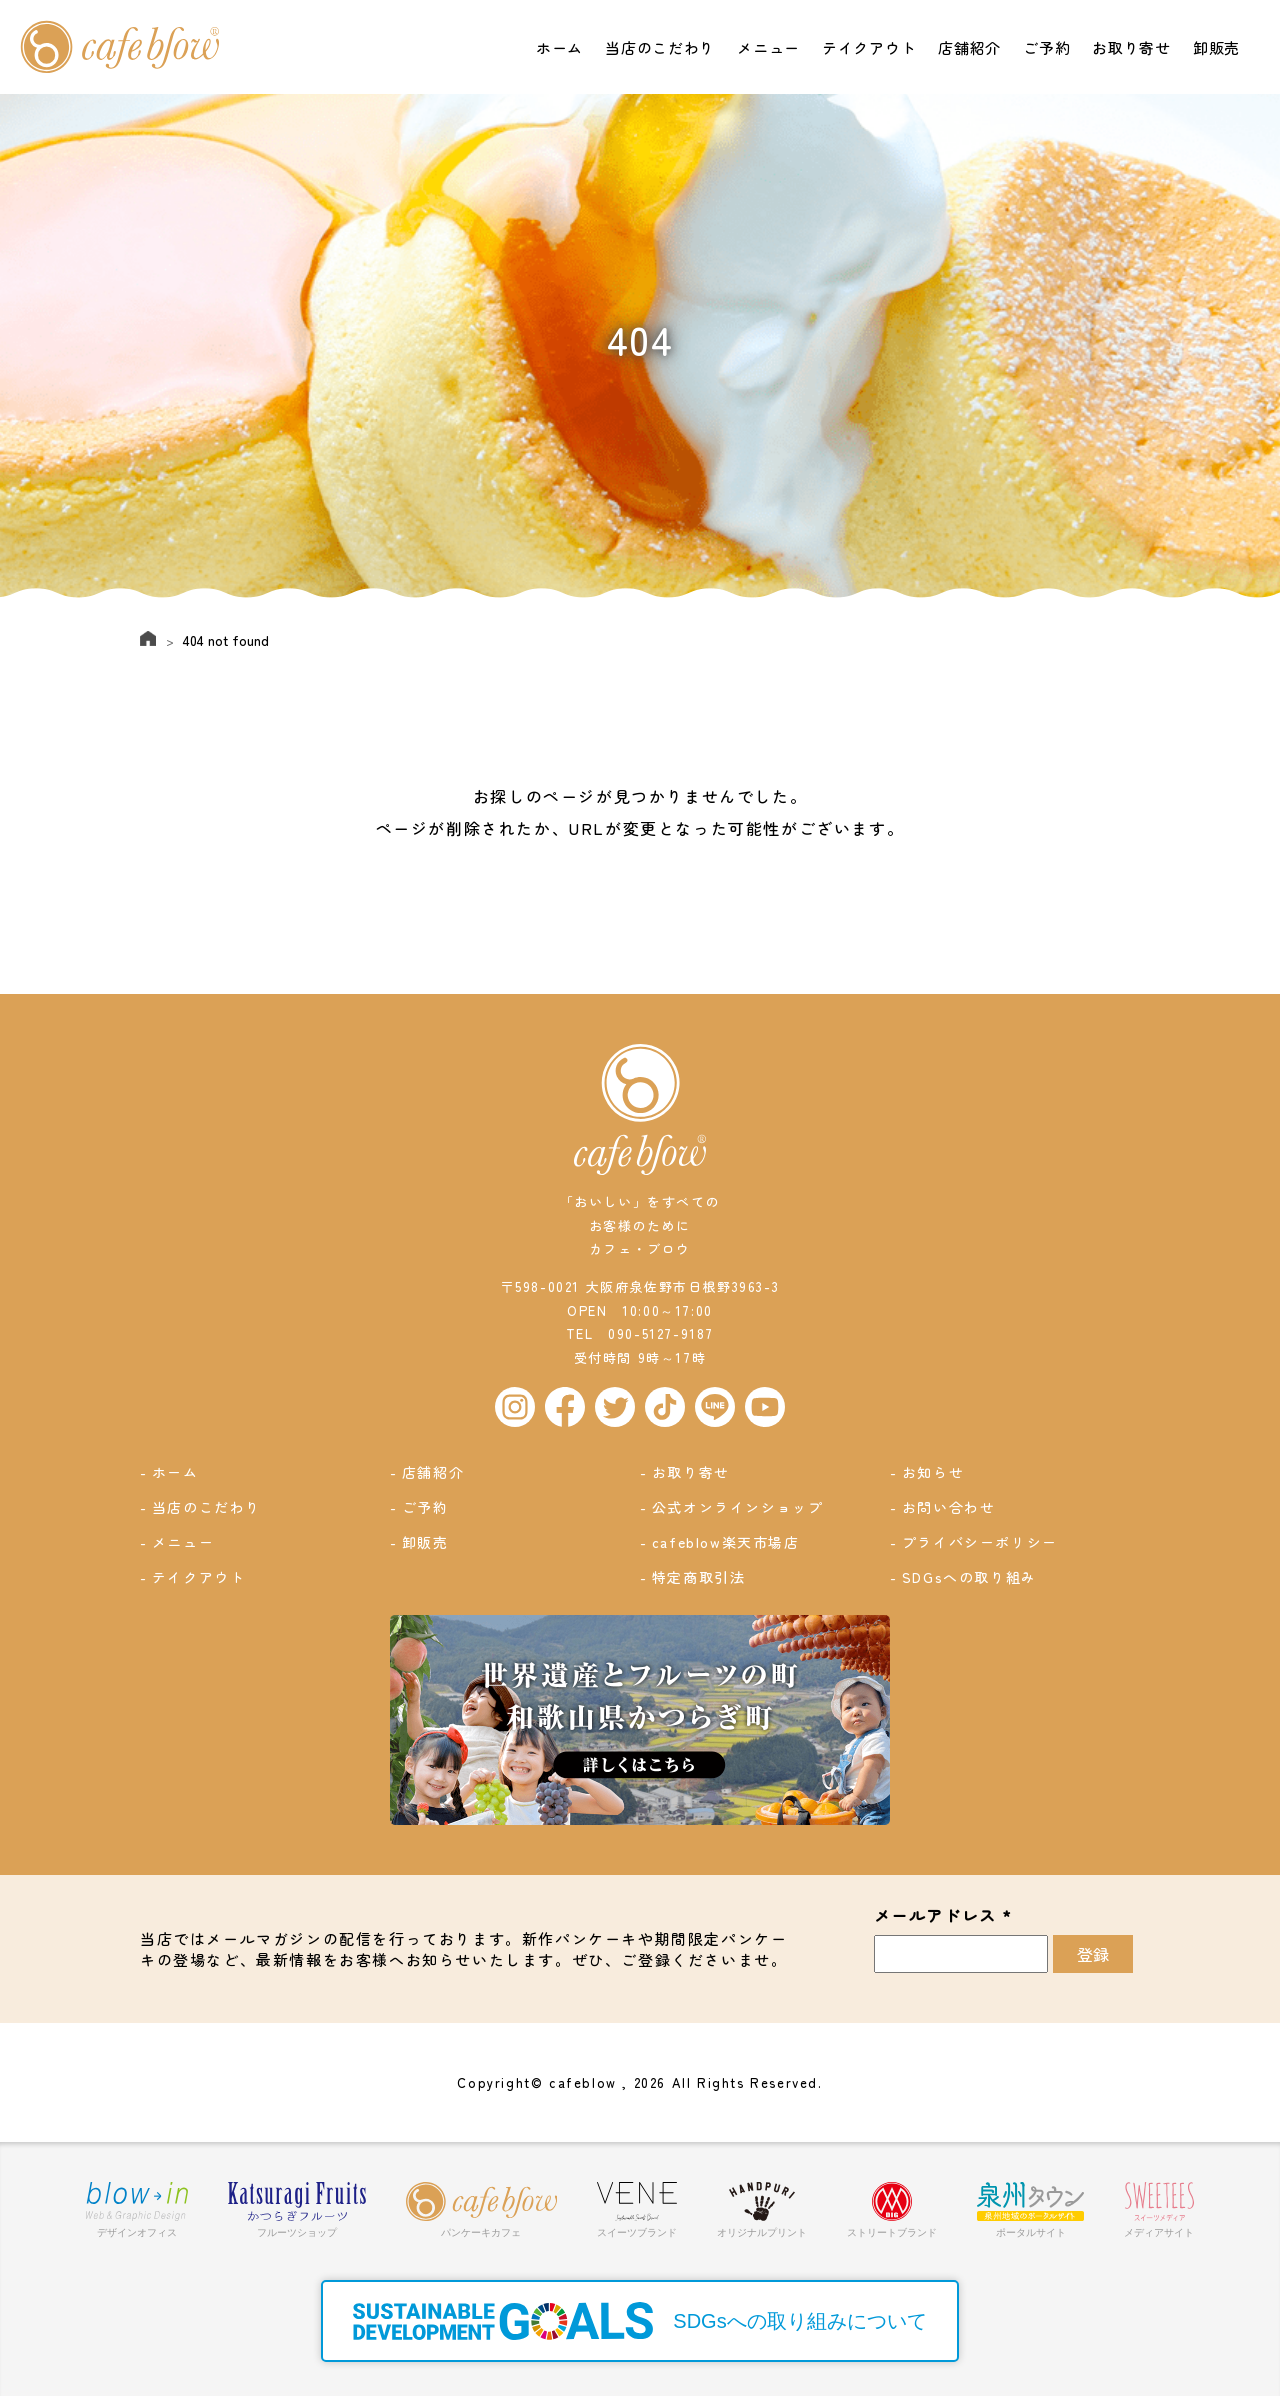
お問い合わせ (950, 1507)
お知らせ (934, 1472)
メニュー (767, 47)
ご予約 (1046, 47)
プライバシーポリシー (981, 1542)
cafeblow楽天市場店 (727, 1542)
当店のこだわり (659, 47)
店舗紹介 (968, 47)
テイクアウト (868, 47)
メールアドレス (943, 1915)
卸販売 (1217, 47)
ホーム (558, 47)
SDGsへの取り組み (970, 1576)
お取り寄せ (1131, 47)
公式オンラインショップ (739, 1507)
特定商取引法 (700, 1576)
